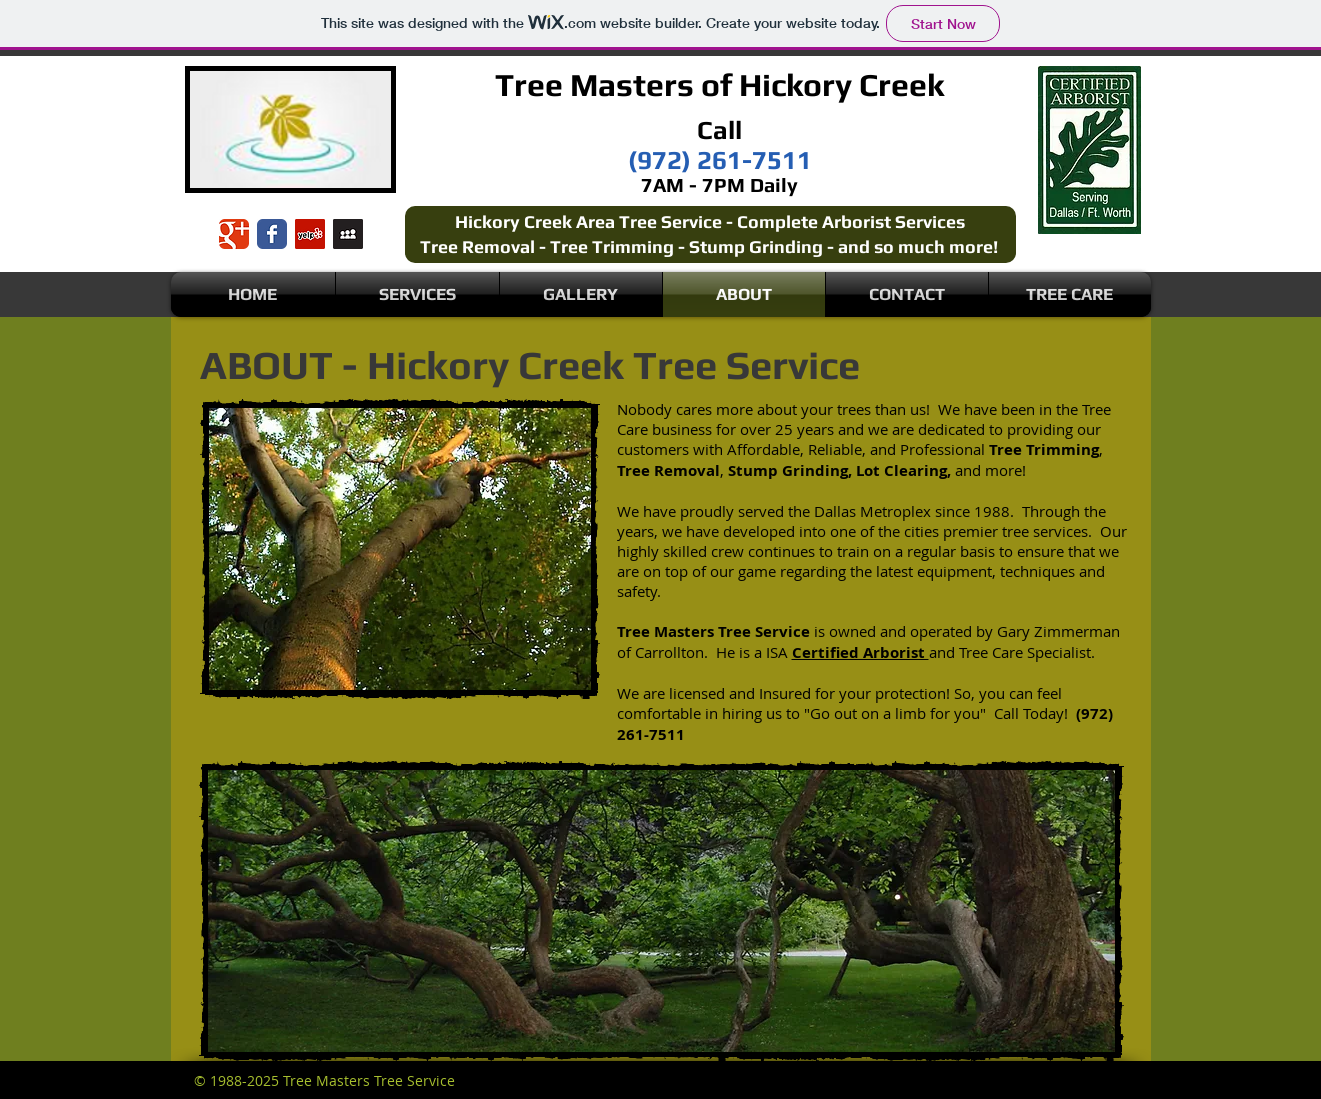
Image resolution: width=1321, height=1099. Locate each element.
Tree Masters (594, 84)
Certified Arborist (860, 652)
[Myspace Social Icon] (348, 234)
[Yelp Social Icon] (310, 234)
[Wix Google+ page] (234, 234)
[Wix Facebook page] (272, 234)
